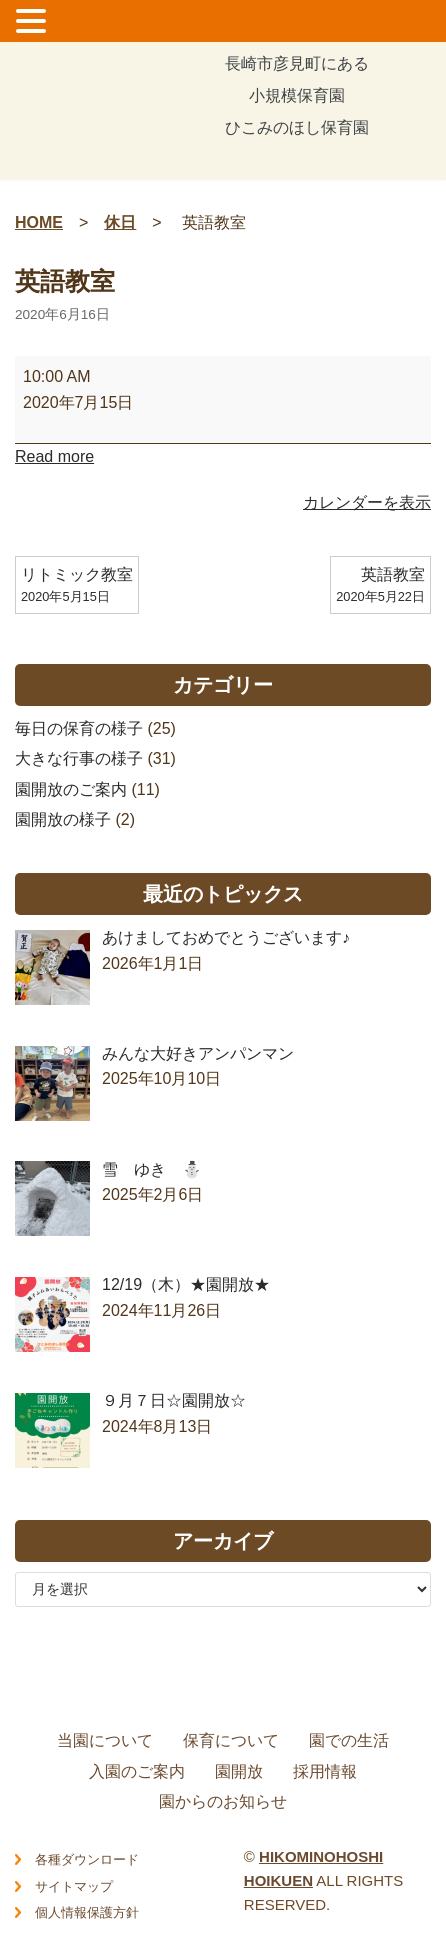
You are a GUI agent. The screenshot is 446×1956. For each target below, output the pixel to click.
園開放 (239, 1771)
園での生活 (349, 1740)
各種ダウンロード (87, 1859)
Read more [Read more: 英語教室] (54, 456)
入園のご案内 (137, 1771)
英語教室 (380, 587)
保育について (231, 1740)
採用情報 (325, 1771)
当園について (105, 1740)
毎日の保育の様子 (79, 728)
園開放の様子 (63, 819)
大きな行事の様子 (79, 758)
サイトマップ (74, 1886)
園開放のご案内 (71, 789)
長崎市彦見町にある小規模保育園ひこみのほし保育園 (297, 96)
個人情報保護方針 (87, 1912)
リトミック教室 (77, 587)
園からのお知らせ (223, 1801)
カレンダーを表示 (367, 502)
